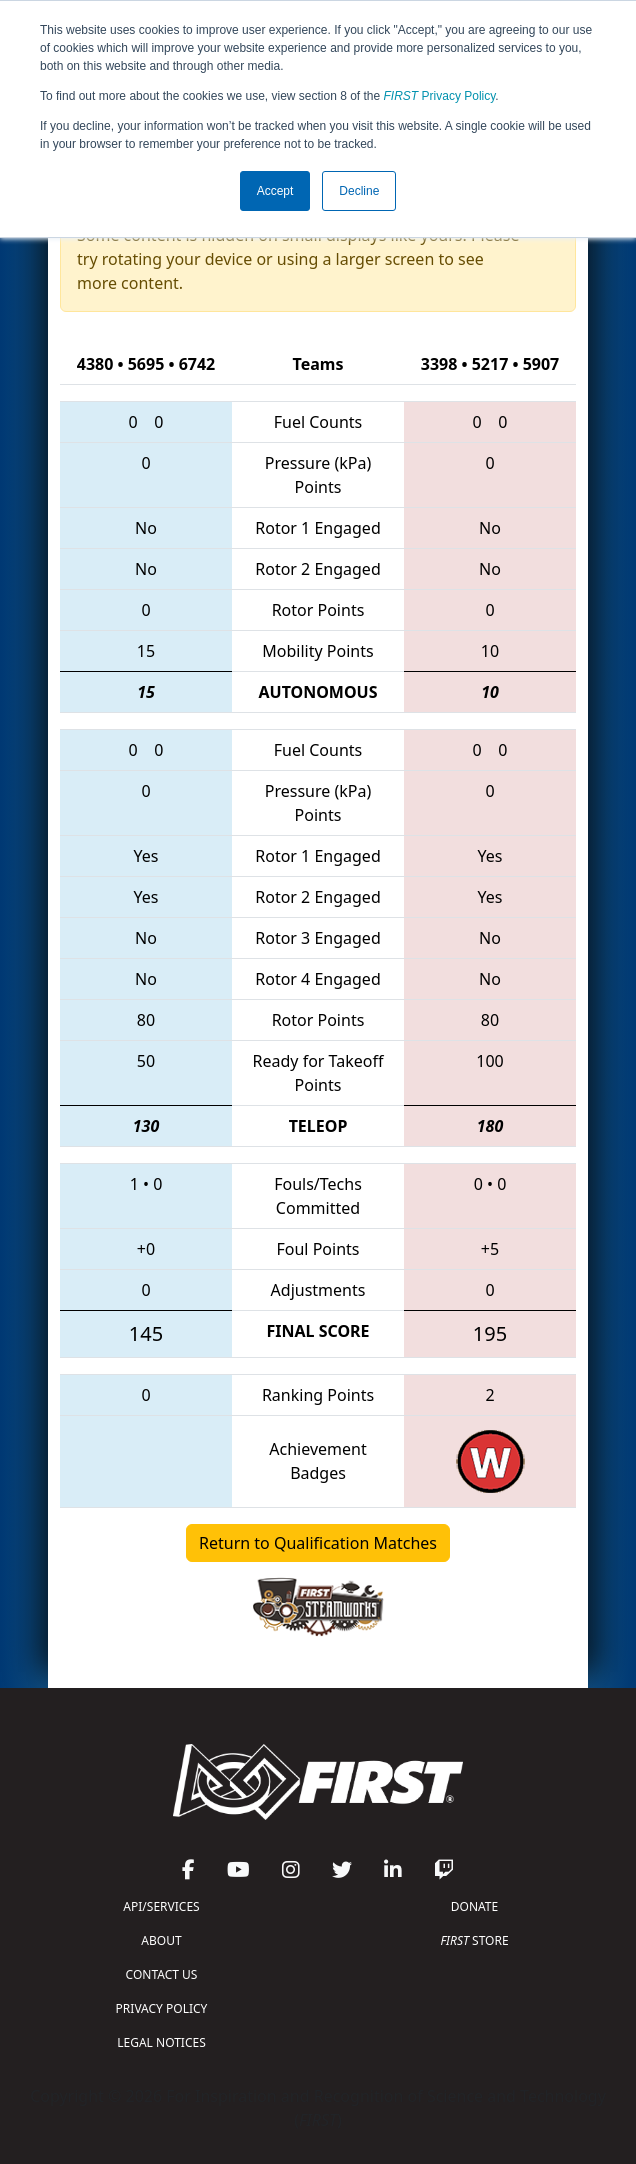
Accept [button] (275, 191)
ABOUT (161, 1940)
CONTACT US (162, 1974)
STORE (474, 1940)
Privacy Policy (440, 96)
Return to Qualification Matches (318, 1543)
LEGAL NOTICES (161, 2042)
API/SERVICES (161, 1906)
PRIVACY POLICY (162, 2008)
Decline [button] (359, 191)
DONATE (474, 1906)
